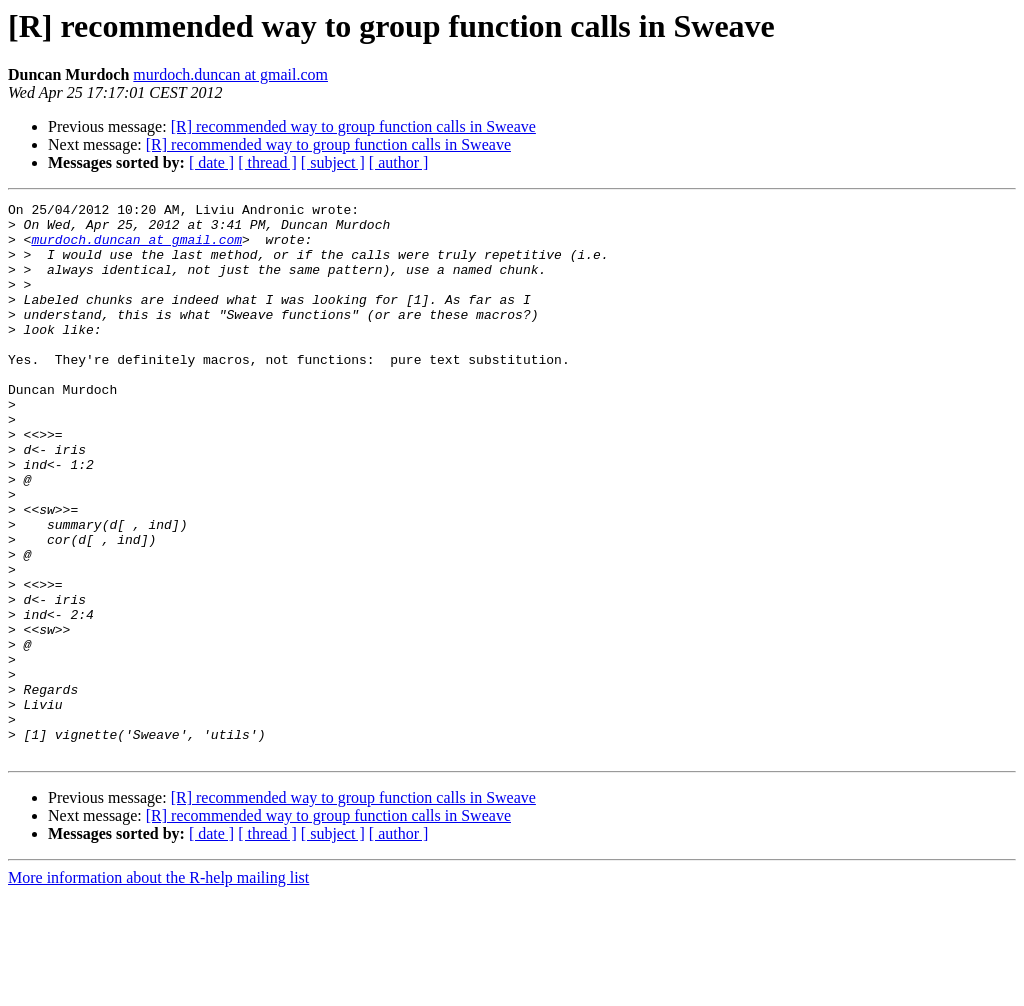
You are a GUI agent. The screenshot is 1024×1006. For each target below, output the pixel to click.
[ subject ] (333, 162)
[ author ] (399, 162)
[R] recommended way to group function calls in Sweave (353, 126)
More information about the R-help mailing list (158, 988)
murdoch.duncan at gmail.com (230, 74)
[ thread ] (267, 162)
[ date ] (211, 162)
